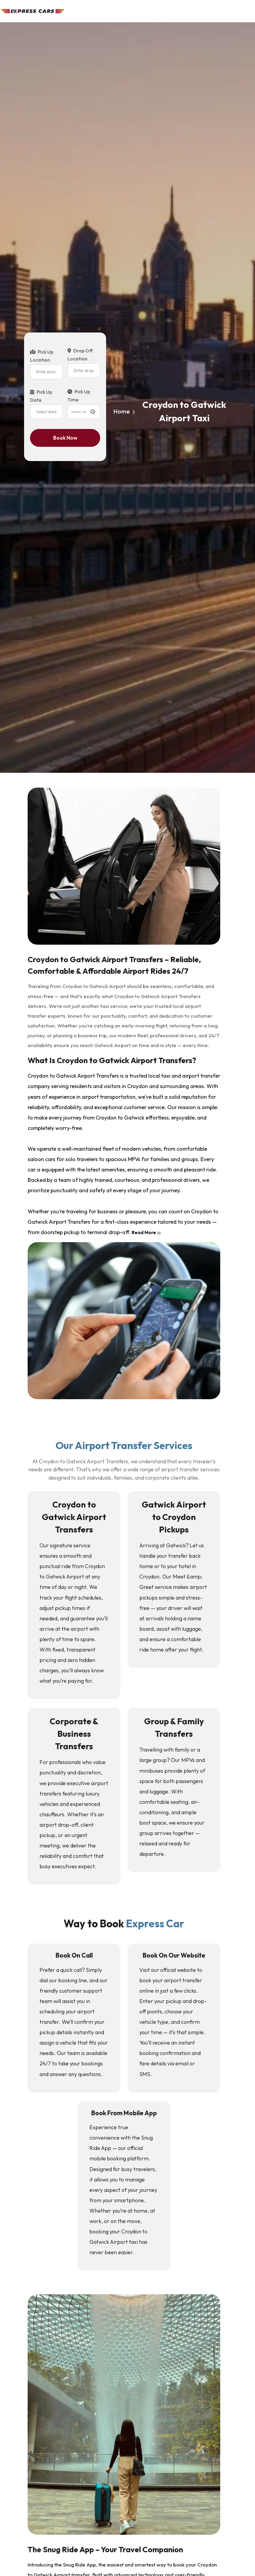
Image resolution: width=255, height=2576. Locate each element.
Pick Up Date (41, 396)
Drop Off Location (80, 355)
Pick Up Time (78, 396)
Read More (146, 1232)
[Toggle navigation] (247, 12)
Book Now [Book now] (65, 438)
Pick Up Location (41, 356)
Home (121, 411)
